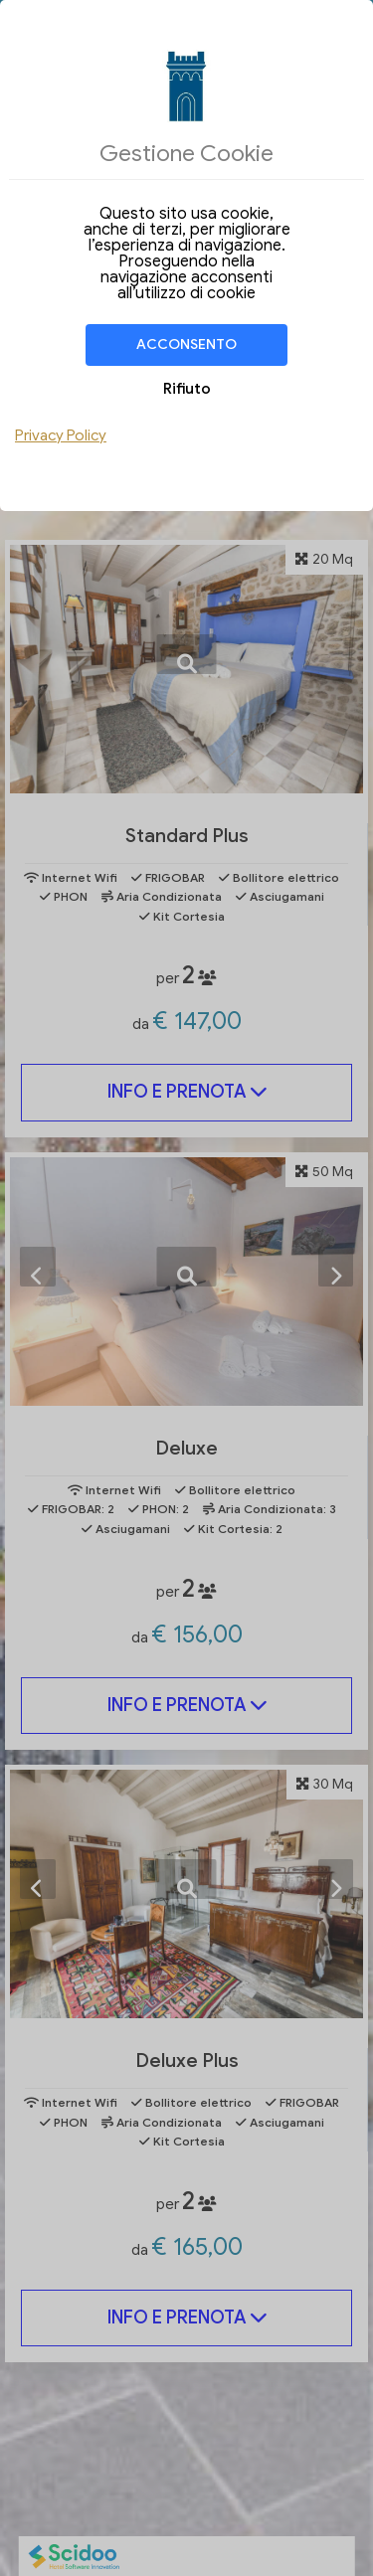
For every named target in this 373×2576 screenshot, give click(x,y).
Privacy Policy (60, 435)
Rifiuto (187, 389)
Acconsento (186, 344)
